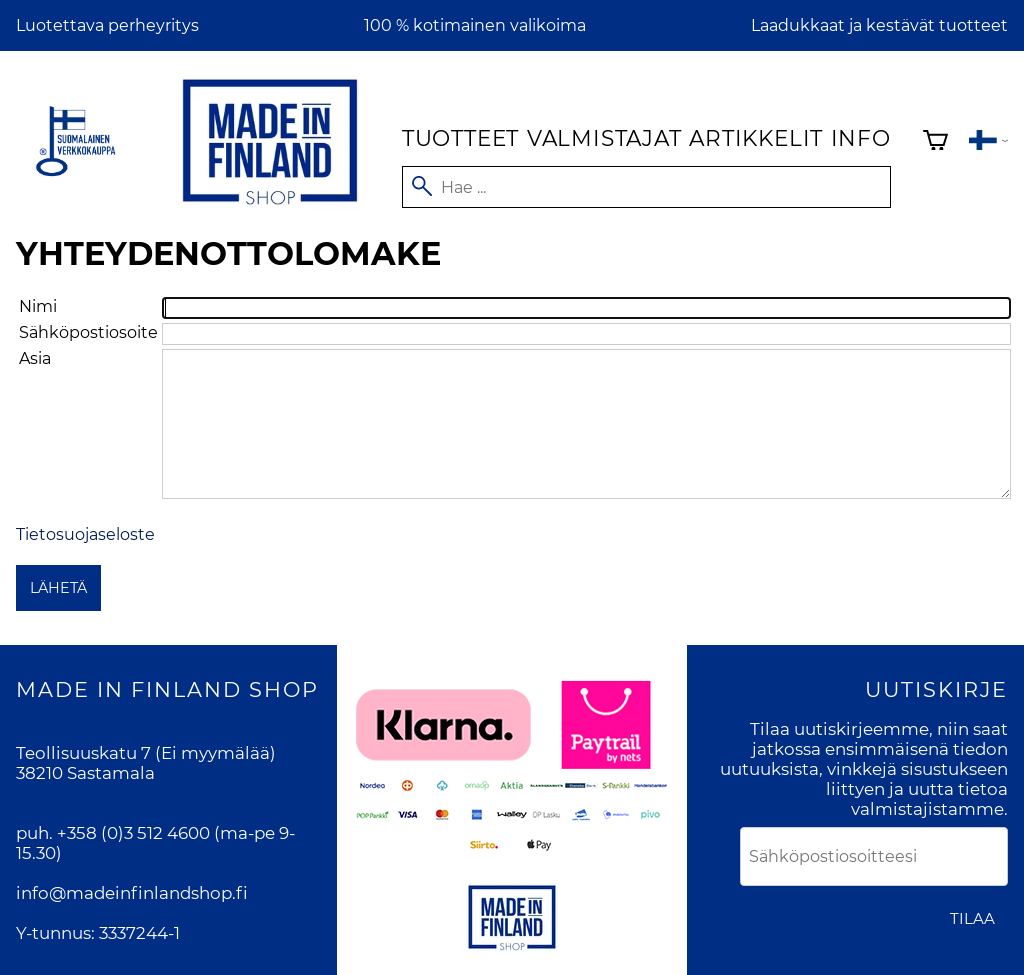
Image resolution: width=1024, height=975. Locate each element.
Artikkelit (756, 138)
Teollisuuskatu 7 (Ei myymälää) (146, 753)
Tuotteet (460, 138)
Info (861, 138)
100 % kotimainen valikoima (475, 25)
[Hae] (646, 187)
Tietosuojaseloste (85, 534)
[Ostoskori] (935, 142)
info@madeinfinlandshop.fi (132, 893)
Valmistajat (604, 138)
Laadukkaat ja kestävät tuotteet (879, 25)
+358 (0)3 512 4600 (133, 833)
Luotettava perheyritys (107, 25)
